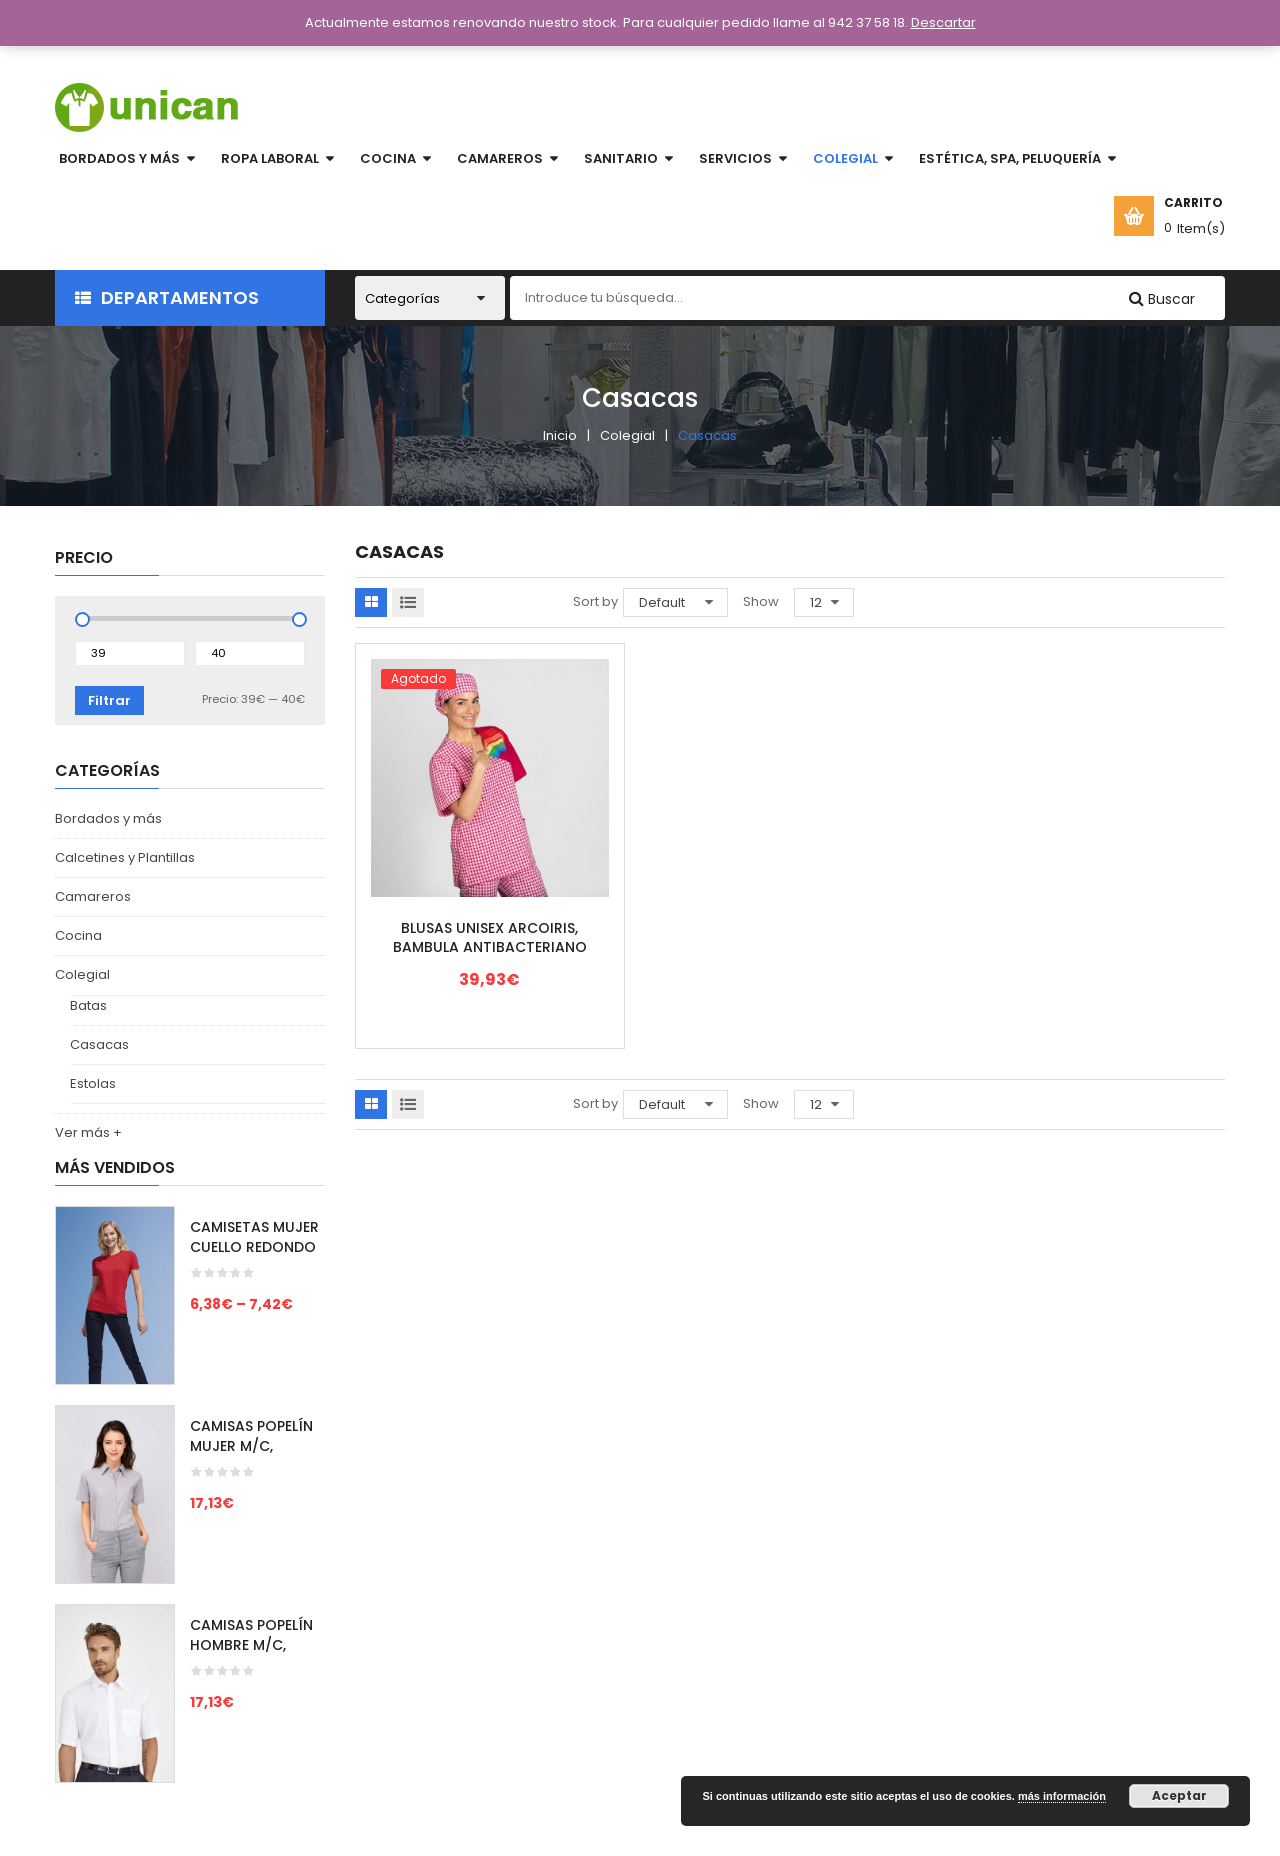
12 (816, 602)
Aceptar (1179, 1795)
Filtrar (109, 700)
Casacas (99, 1044)
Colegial (627, 435)
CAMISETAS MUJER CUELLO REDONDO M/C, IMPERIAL (254, 1247)
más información (1062, 1796)
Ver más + (88, 1132)
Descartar (943, 22)
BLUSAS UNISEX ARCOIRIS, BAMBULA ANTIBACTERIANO (490, 938)
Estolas (93, 1083)
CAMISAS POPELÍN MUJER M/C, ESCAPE (251, 1446)
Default (662, 602)
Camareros (93, 896)
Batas (88, 1005)
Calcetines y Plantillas (125, 857)
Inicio (560, 435)
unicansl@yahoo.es (1105, 1627)
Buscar (1169, 299)
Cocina (78, 935)
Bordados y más (108, 818)
